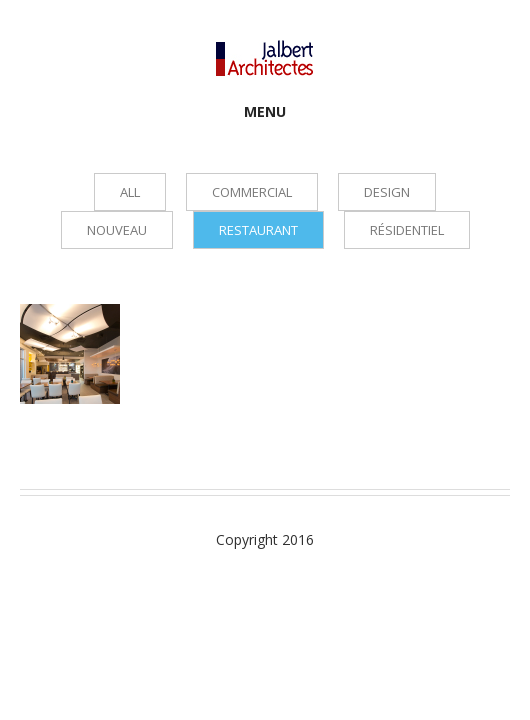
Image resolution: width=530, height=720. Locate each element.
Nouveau (117, 230)
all (130, 192)
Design (387, 192)
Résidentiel (407, 230)
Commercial (252, 192)
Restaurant (258, 230)
